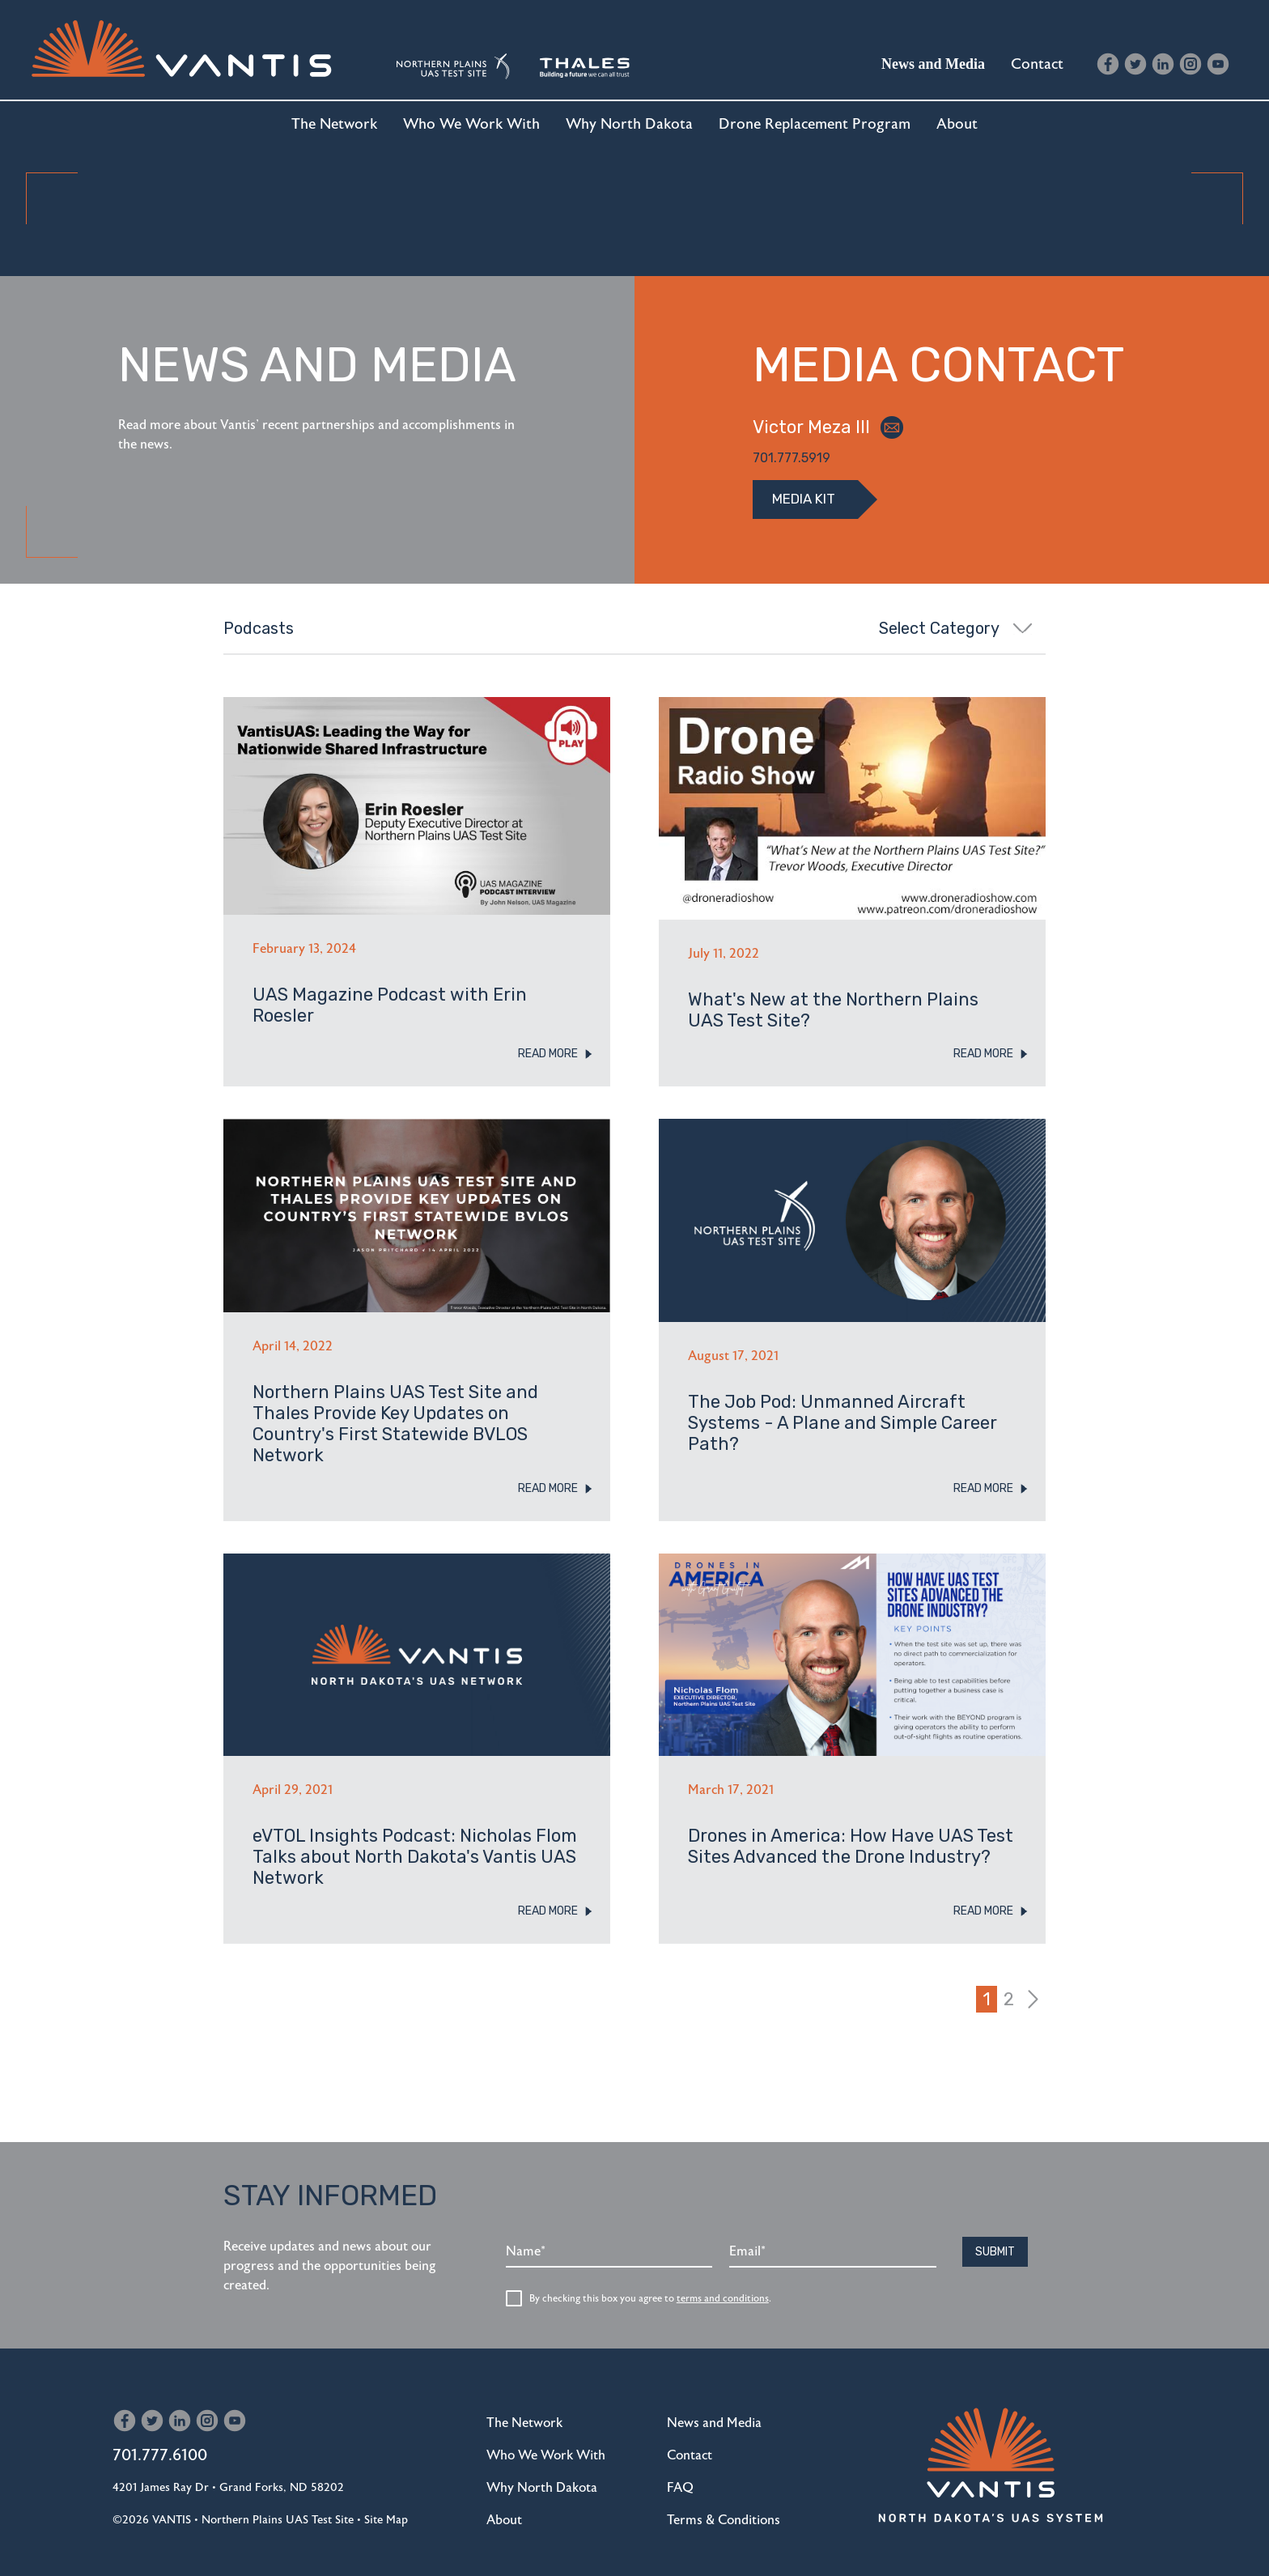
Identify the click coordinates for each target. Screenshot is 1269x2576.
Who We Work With (471, 124)
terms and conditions (723, 2279)
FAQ (680, 2469)
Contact (1037, 64)
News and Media (933, 64)
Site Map (386, 2501)
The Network (334, 124)
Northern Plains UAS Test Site (278, 2501)
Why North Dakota (629, 124)
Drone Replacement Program (814, 124)
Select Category (956, 628)
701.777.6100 (159, 2436)
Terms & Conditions (723, 2501)
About (957, 124)
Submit (995, 2233)
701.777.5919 (791, 457)
